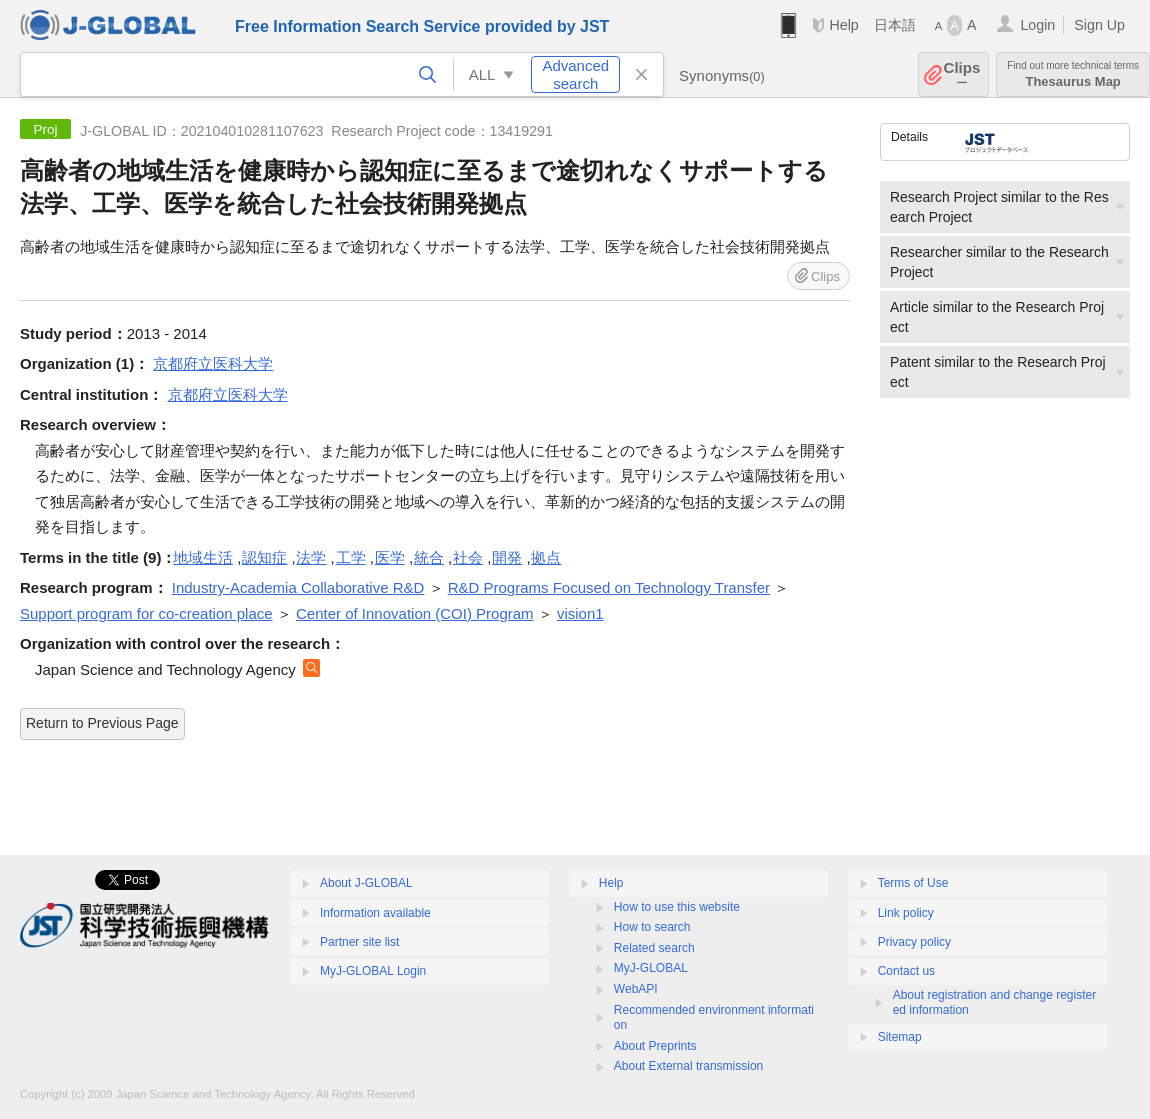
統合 (429, 557)
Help (843, 25)
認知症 (264, 557)
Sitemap (900, 1037)
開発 (507, 557)
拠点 (546, 557)
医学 (390, 557)
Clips (962, 74)
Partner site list (359, 942)
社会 (468, 557)
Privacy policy (914, 942)
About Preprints (655, 1046)
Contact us (906, 971)
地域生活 (203, 557)
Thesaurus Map (1073, 74)
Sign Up (1099, 25)
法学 (311, 557)
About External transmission (688, 1066)
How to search (652, 927)
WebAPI (636, 989)
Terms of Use (913, 883)
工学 (351, 557)
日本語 (895, 25)
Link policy (906, 913)
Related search (654, 948)
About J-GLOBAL (366, 883)
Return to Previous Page (102, 723)
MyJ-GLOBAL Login (373, 971)
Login (1037, 25)
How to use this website (677, 907)
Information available (375, 913)
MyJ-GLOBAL (651, 968)
